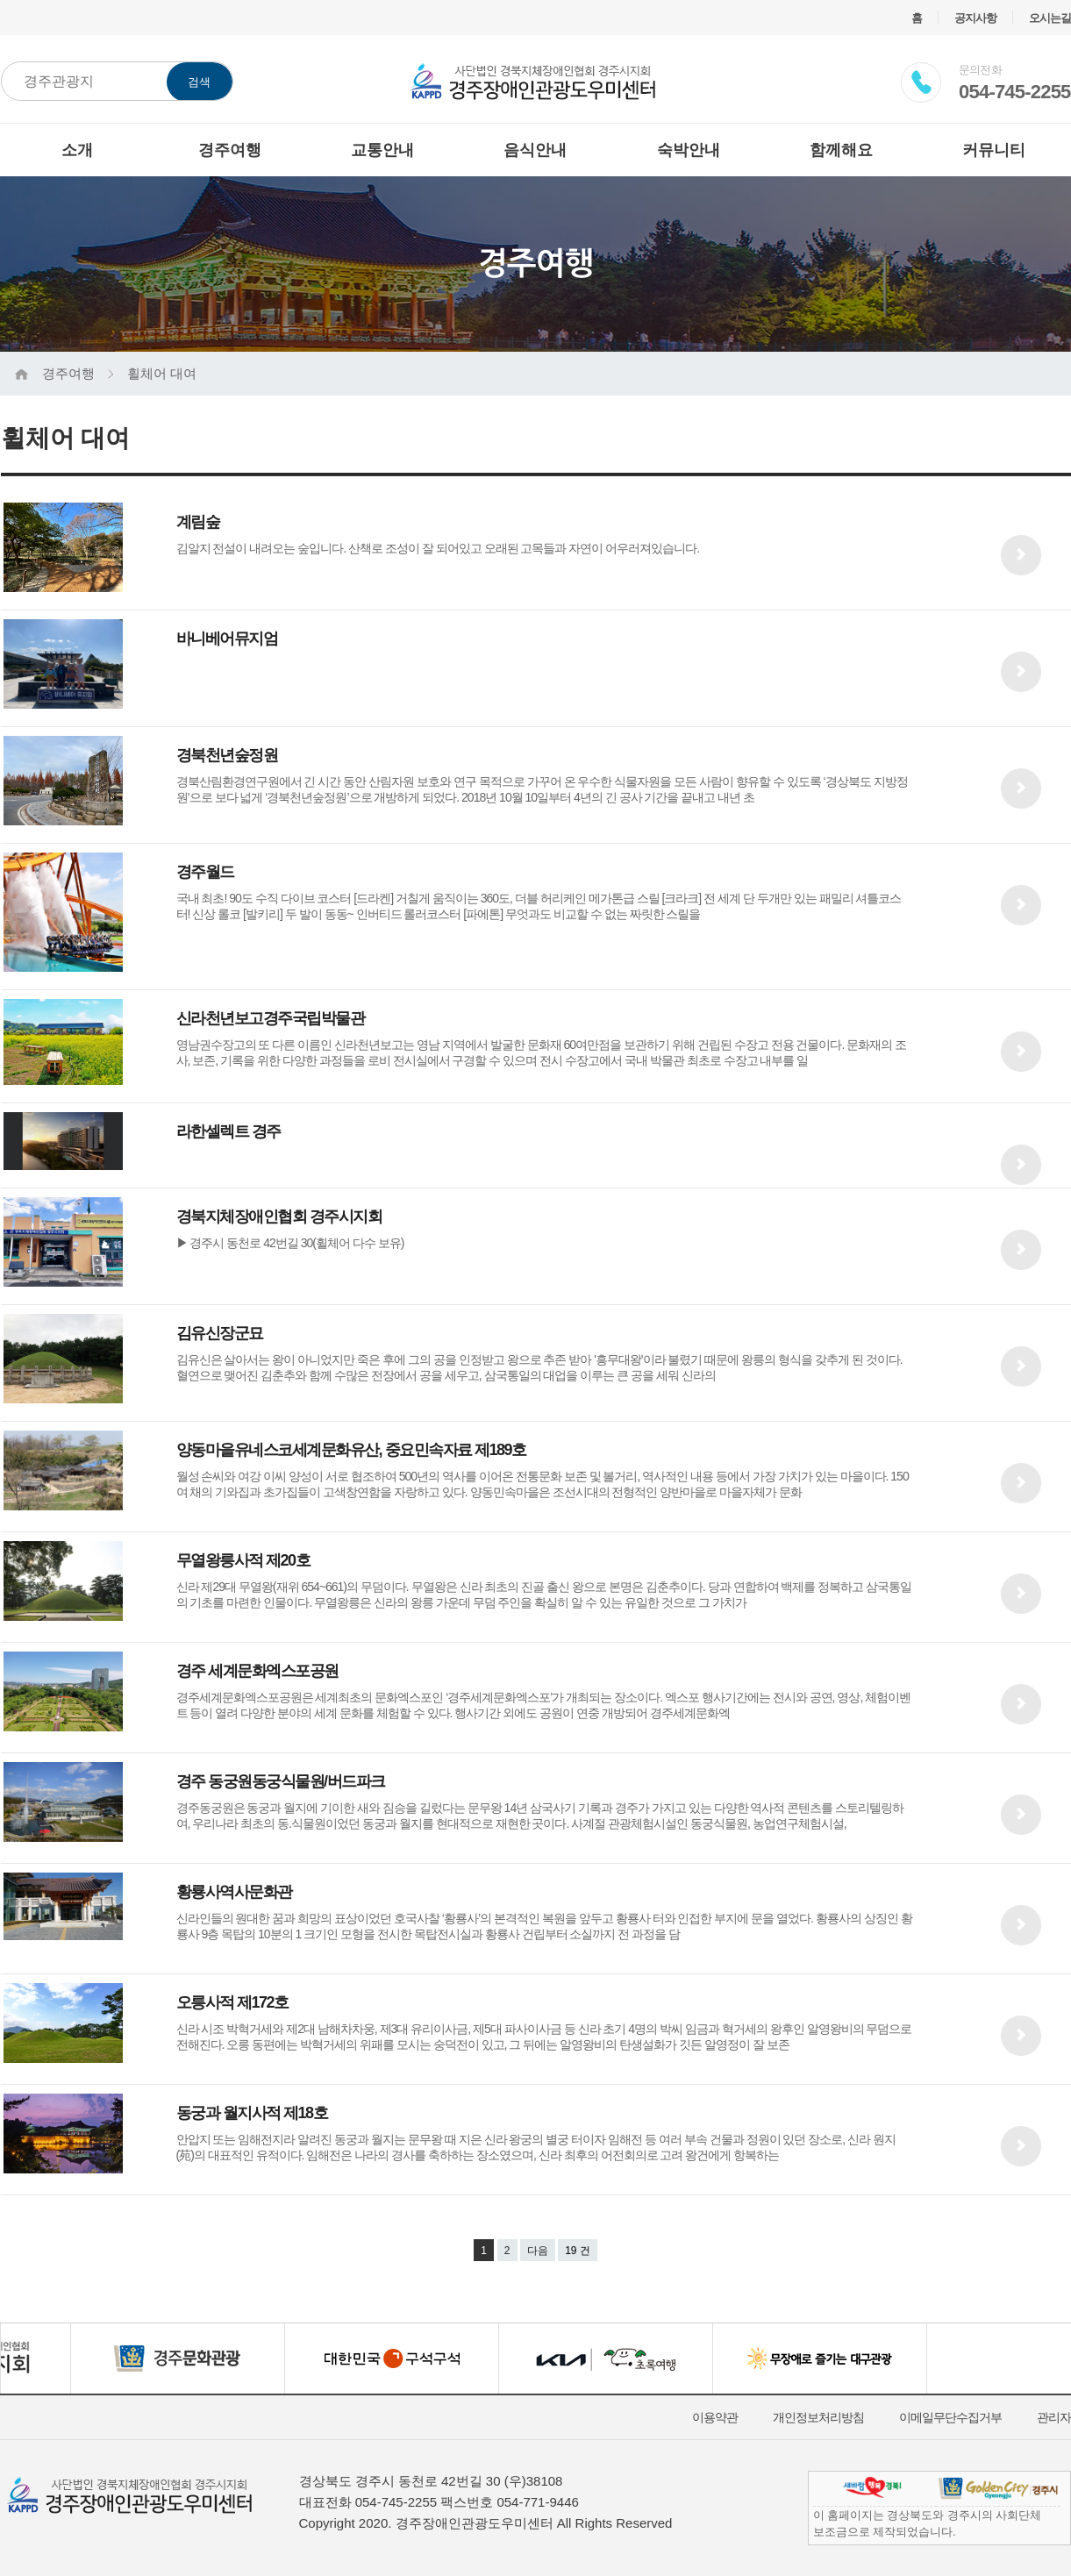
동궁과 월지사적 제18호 (252, 2113)
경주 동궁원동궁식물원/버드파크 (280, 1781)
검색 (199, 82)
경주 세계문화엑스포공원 (257, 1671)
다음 (537, 2250)
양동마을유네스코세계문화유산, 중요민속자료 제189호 (351, 1450)
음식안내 (535, 150)
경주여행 (229, 150)
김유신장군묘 (219, 1333)
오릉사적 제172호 (232, 2002)
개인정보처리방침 (818, 2417)
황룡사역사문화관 (234, 1892)
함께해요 (841, 150)
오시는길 (1050, 18)
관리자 (1054, 2417)
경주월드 (205, 872)
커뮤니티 (993, 150)
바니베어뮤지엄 (227, 638)
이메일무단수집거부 (950, 2417)
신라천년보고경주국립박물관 (270, 1018)
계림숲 (198, 522)
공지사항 (975, 18)
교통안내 (382, 150)
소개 (77, 150)
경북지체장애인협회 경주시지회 (279, 1216)
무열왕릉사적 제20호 (243, 1560)
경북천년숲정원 (227, 755)
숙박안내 (688, 150)
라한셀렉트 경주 (228, 1131)
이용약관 (715, 2417)
